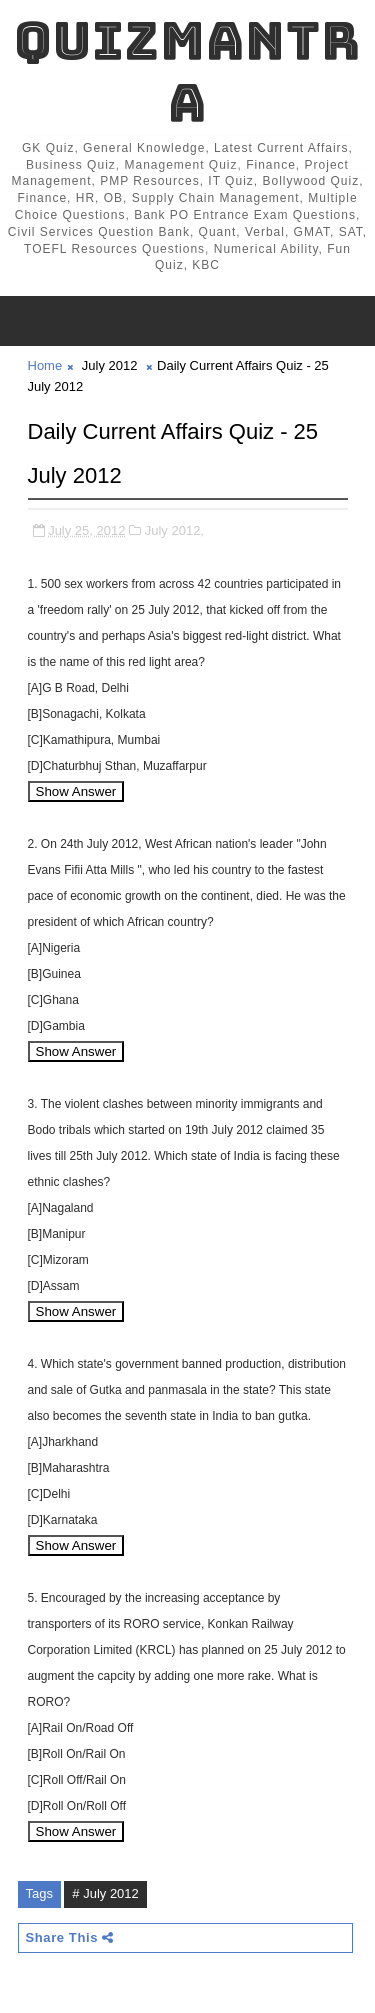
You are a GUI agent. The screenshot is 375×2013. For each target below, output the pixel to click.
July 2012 (110, 365)
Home (45, 365)
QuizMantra (187, 71)
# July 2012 (105, 1893)
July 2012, (174, 530)
